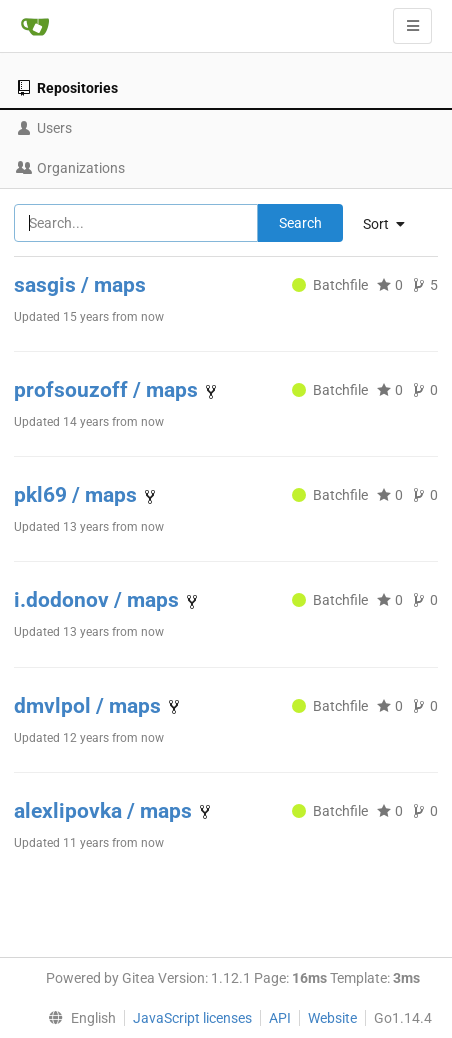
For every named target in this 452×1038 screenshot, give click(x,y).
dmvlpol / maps (90, 706)
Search (300, 223)
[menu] (77, 1018)
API (280, 1018)
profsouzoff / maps (108, 390)
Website (332, 1018)
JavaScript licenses (192, 1018)
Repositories (67, 88)
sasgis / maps (80, 285)
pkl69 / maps (78, 495)
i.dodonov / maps (99, 600)
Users (44, 128)
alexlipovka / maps (105, 811)
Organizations (70, 168)
